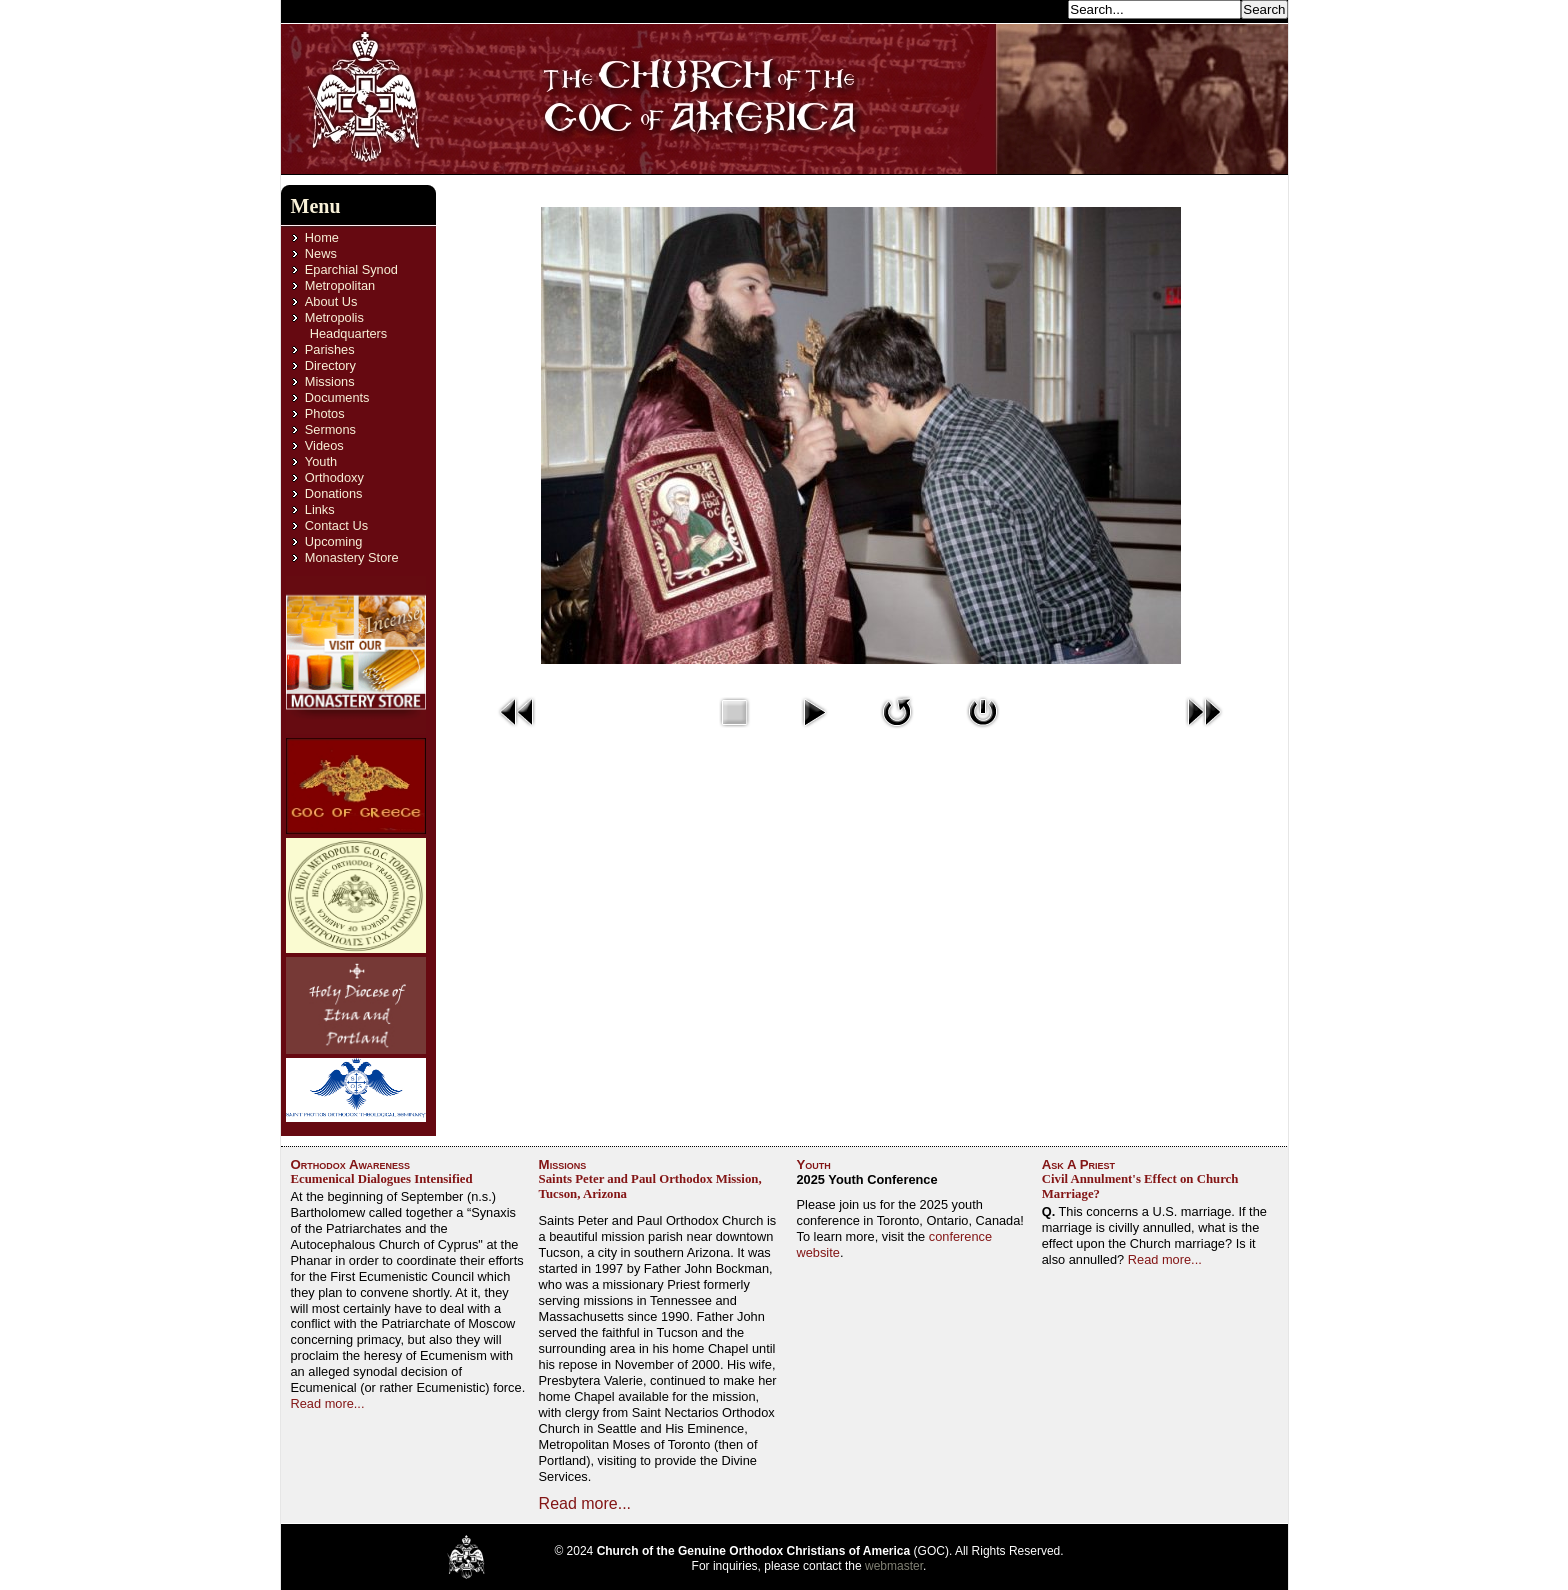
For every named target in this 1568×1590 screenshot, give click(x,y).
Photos (325, 413)
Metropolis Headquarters (346, 325)
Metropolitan (340, 285)
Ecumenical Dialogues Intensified (382, 1179)
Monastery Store (352, 557)
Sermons (330, 429)
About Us (331, 301)
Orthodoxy (334, 477)
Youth (321, 461)
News (321, 253)
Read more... (328, 1403)
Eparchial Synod (351, 269)
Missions (330, 381)
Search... (1036, 8)
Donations (334, 493)
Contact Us (336, 525)
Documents (337, 397)
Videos (324, 445)
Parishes (330, 349)
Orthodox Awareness (351, 1164)
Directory (330, 365)
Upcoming (334, 541)
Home (322, 237)
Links (320, 509)
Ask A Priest (1078, 1164)
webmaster (894, 1566)
